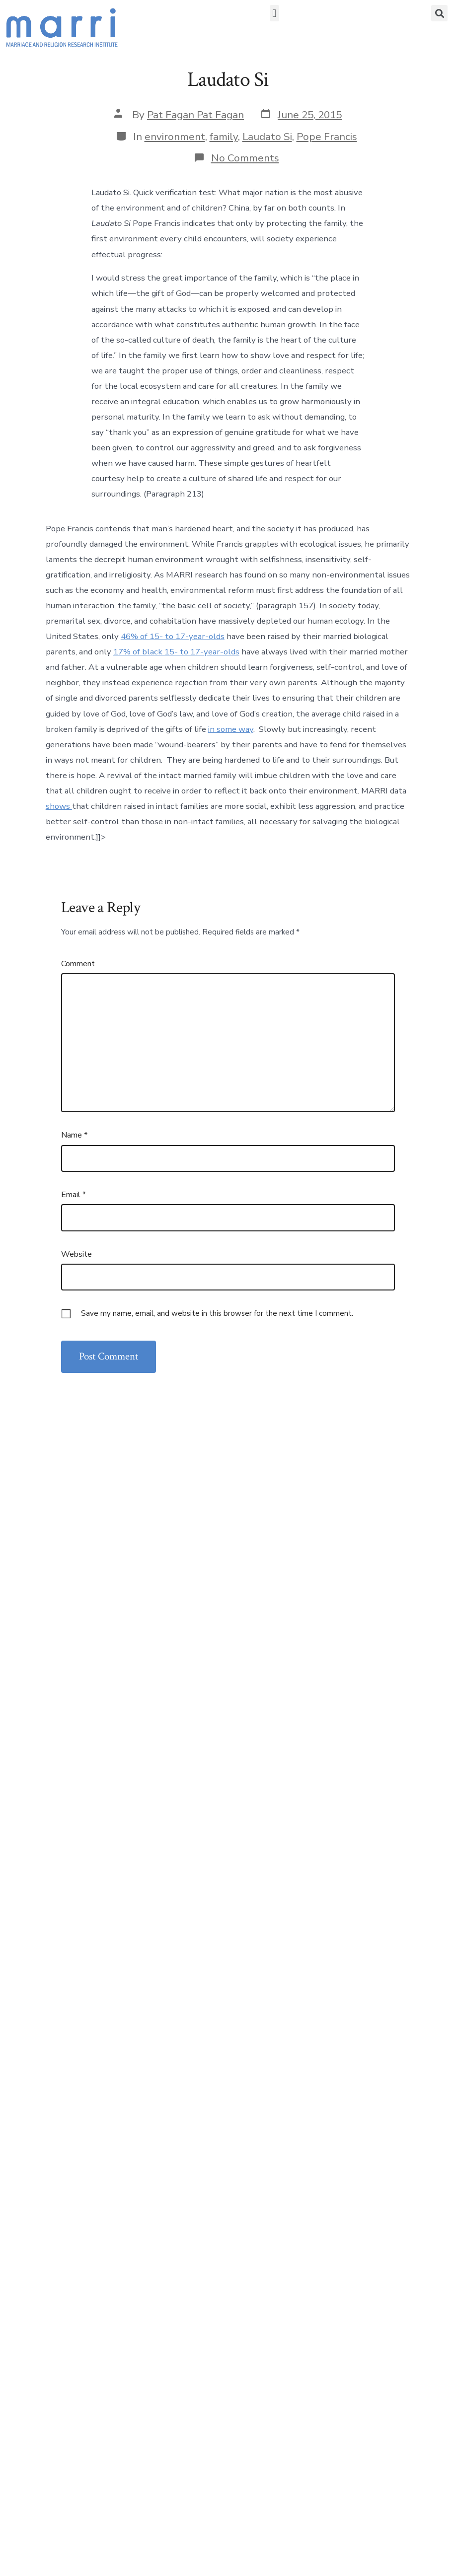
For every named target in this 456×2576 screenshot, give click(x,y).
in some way (230, 729)
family (224, 136)
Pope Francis (327, 136)
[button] (274, 13)
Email (73, 1194)
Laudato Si (267, 136)
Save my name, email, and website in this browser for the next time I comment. (217, 1313)
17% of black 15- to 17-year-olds (176, 651)
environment (175, 136)
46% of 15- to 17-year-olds (173, 636)
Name (74, 1135)
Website (76, 1254)
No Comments (245, 158)
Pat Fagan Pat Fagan (195, 115)
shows (59, 806)
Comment (78, 963)
